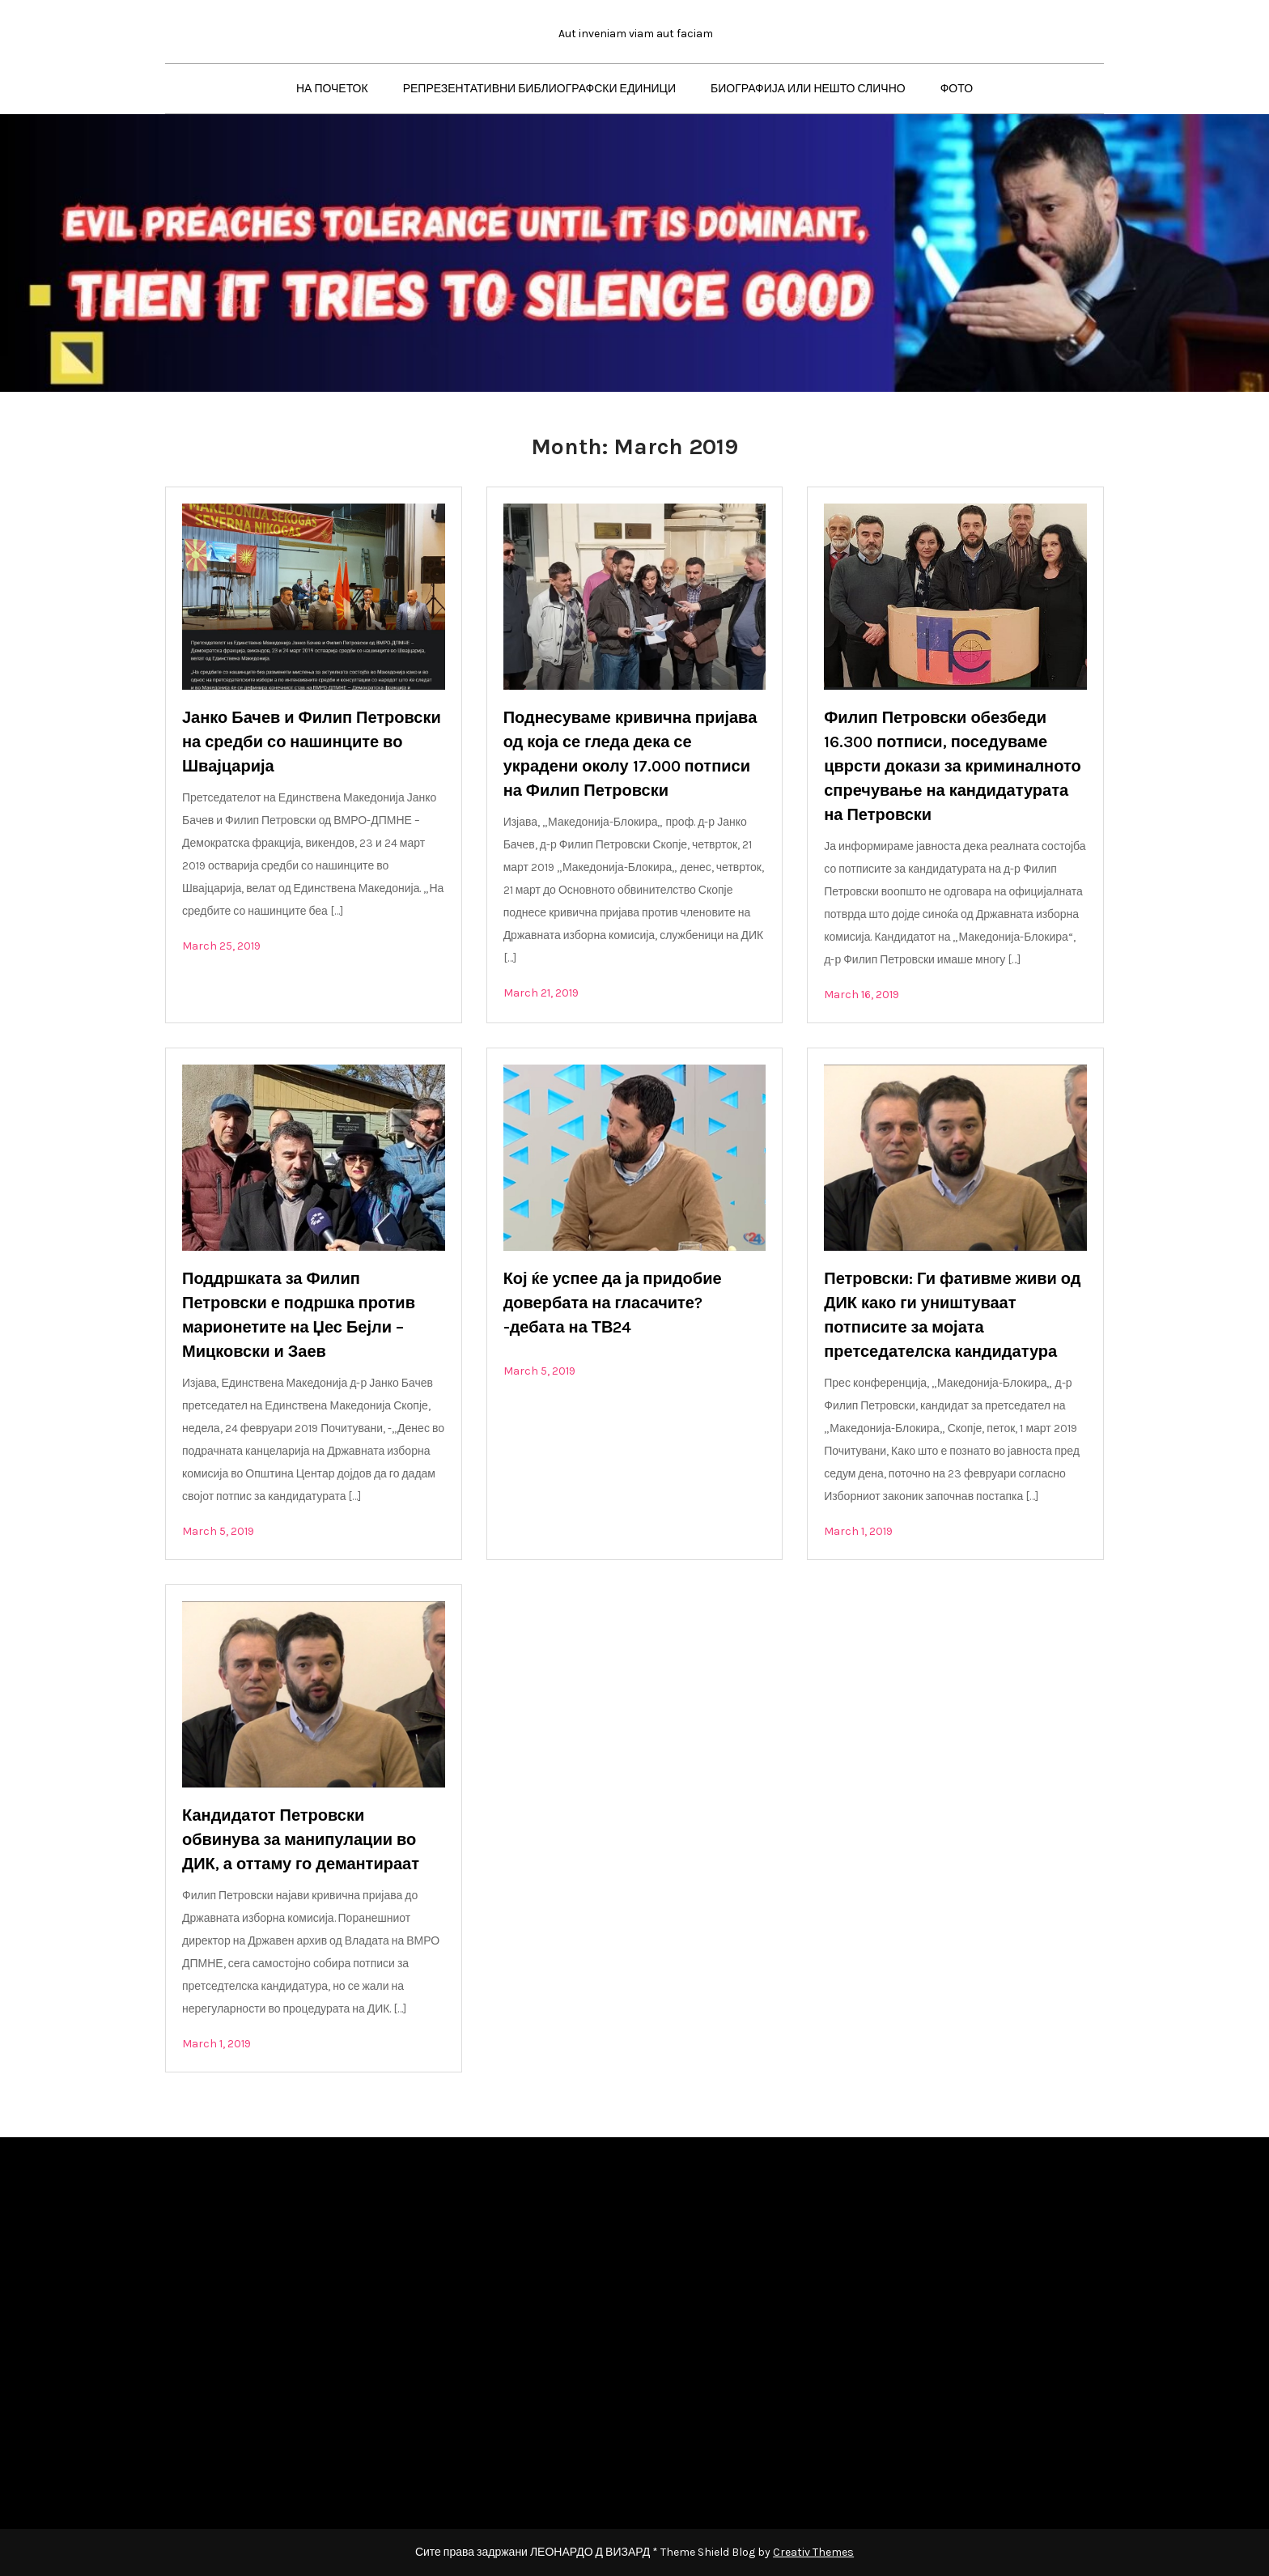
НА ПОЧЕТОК (332, 89)
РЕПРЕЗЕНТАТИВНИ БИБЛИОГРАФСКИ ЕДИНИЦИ (539, 89)
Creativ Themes (813, 2552)
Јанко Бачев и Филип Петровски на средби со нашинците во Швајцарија (311, 742)
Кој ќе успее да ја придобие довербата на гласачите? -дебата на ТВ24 (612, 1303)
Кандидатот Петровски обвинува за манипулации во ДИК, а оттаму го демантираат (300, 1839)
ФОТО (956, 89)
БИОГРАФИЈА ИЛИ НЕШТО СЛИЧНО (808, 89)
